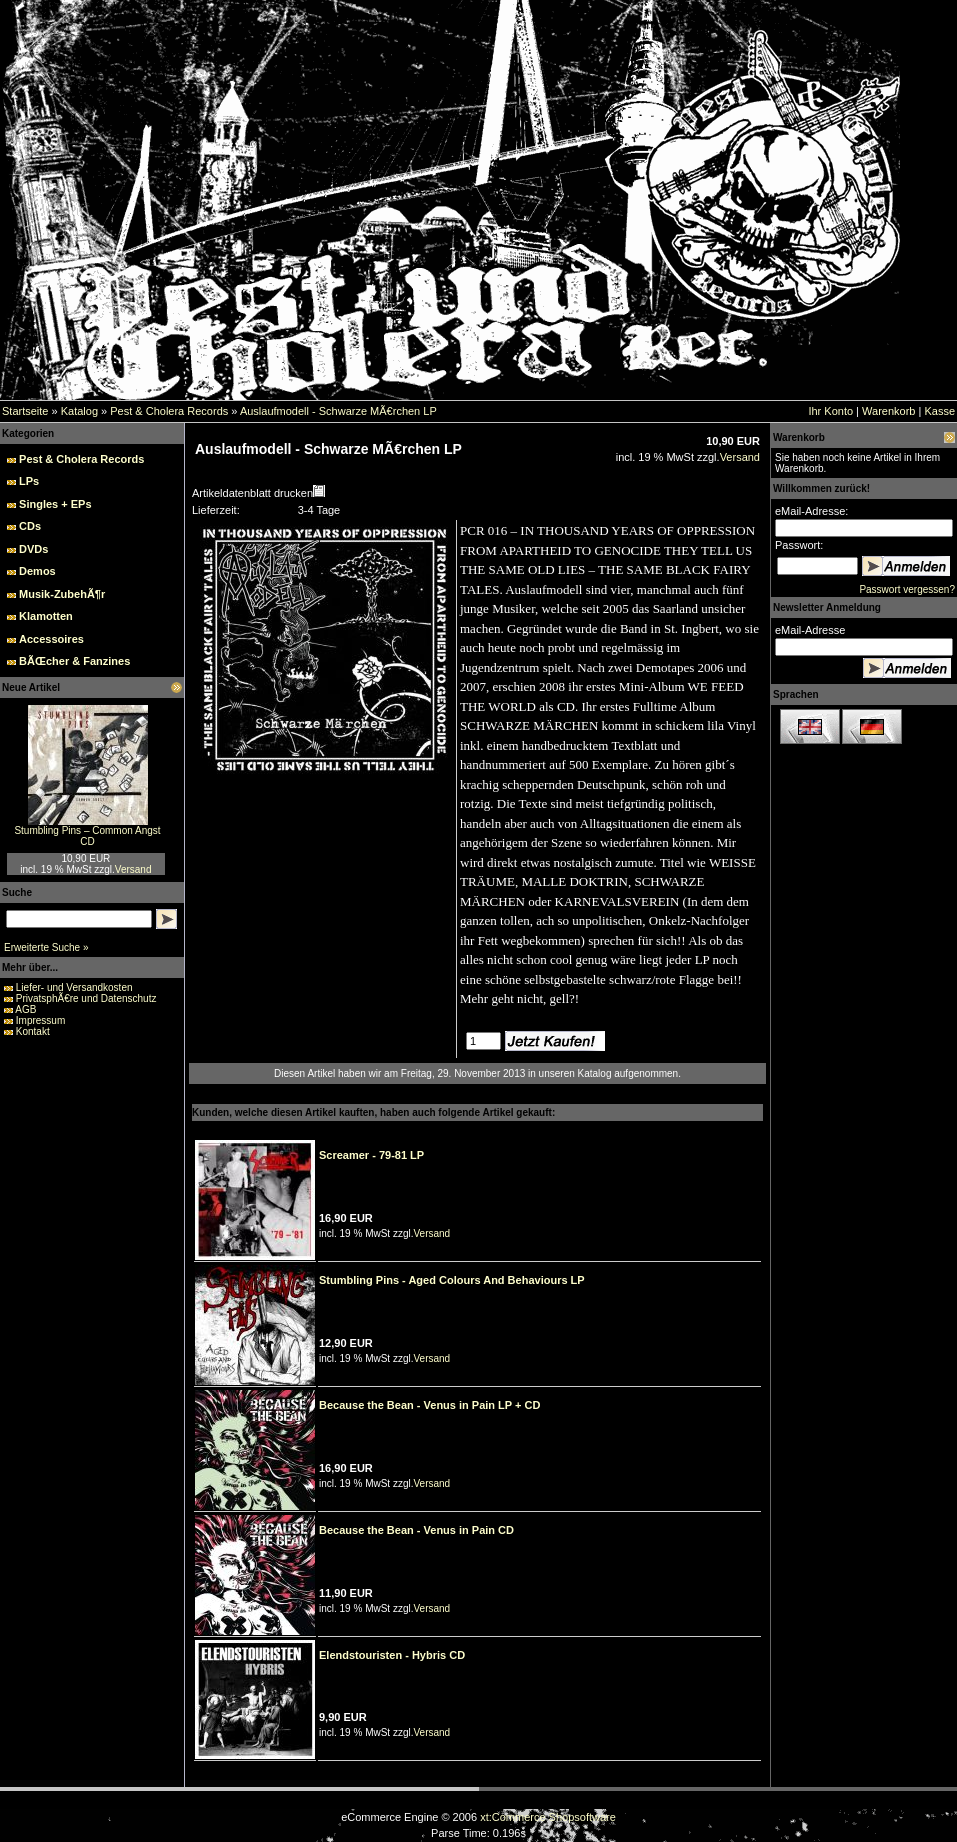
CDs (30, 526)
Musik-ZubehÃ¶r (62, 594)
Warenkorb (888, 411)
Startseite (25, 411)
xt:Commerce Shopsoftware (548, 1817)
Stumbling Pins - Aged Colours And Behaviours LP (452, 1280)
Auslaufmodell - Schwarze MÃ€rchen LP (338, 411)
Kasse (939, 411)
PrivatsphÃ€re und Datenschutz (86, 998)
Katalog (79, 411)
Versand (133, 869)
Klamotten (46, 616)
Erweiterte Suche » (46, 947)
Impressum (40, 1020)
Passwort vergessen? (907, 589)
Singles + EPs (55, 504)
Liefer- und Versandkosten (74, 987)
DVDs (33, 549)
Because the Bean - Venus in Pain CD (416, 1530)
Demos (37, 571)
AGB (25, 1009)
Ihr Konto (830, 411)
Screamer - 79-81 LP (371, 1155)
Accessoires (51, 639)
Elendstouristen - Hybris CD (392, 1655)
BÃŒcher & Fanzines (74, 661)
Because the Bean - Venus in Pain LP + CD (429, 1405)
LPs (29, 481)
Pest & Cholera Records (169, 411)
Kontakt (33, 1031)
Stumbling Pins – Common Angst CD (87, 836)
